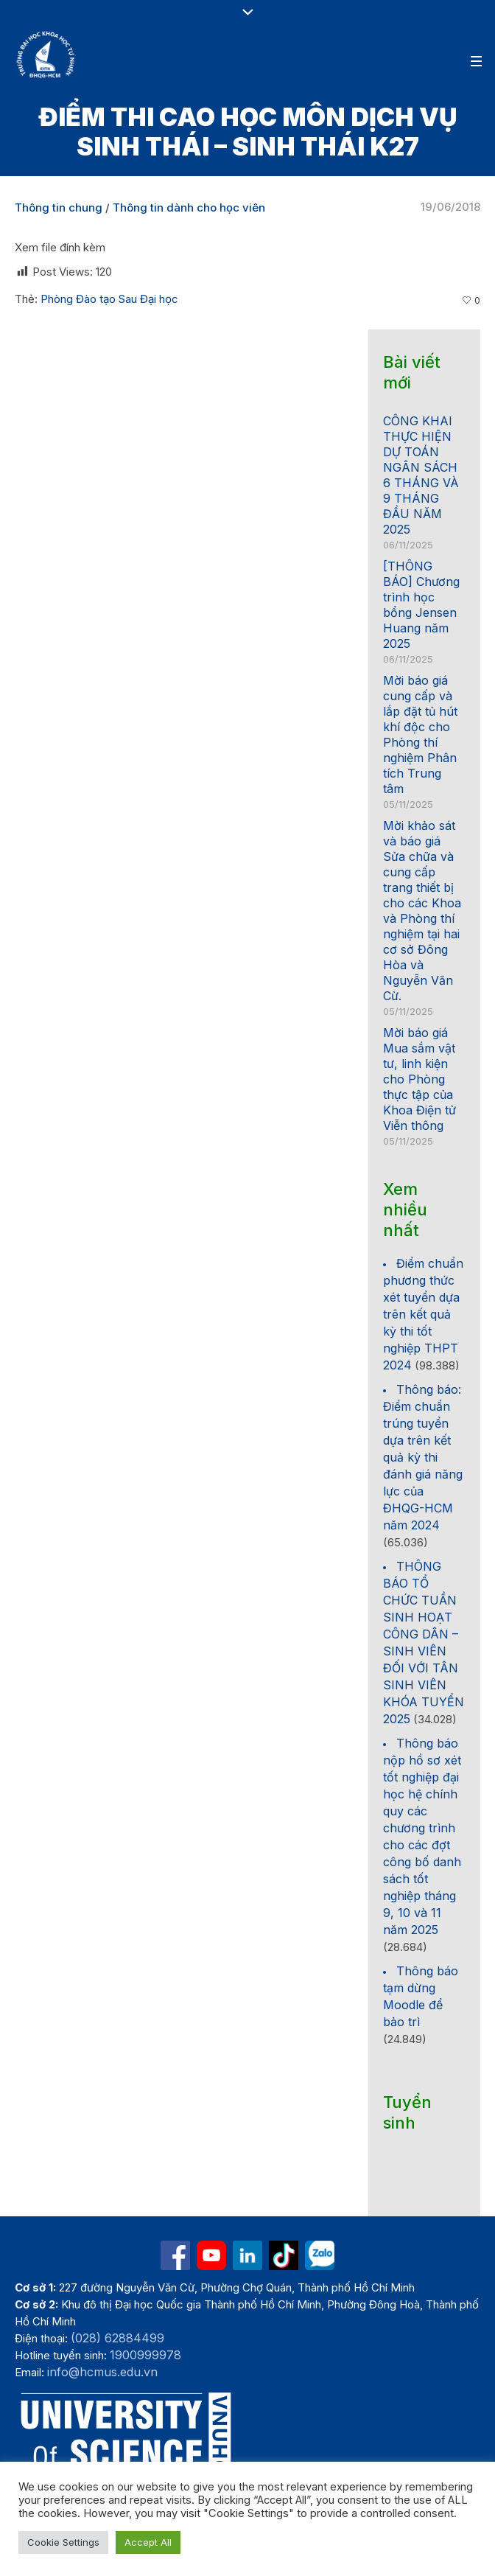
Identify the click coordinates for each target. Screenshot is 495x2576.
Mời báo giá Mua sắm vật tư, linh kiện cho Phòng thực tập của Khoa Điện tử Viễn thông (419, 1079)
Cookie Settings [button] (63, 2542)
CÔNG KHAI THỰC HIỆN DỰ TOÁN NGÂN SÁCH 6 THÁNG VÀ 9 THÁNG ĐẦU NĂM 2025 (421, 475)
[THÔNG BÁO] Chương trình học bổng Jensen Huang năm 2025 (421, 605)
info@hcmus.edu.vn (102, 2371)
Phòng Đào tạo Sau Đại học (109, 299)
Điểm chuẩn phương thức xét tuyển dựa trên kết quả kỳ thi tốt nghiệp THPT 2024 (423, 1314)
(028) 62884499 (117, 2338)
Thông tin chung (58, 207)
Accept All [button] (148, 2542)
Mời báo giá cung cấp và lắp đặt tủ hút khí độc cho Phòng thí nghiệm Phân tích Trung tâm (420, 734)
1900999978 (145, 2355)
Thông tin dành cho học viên (189, 207)
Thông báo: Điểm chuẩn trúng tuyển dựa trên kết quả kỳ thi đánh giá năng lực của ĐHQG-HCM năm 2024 (423, 1457)
